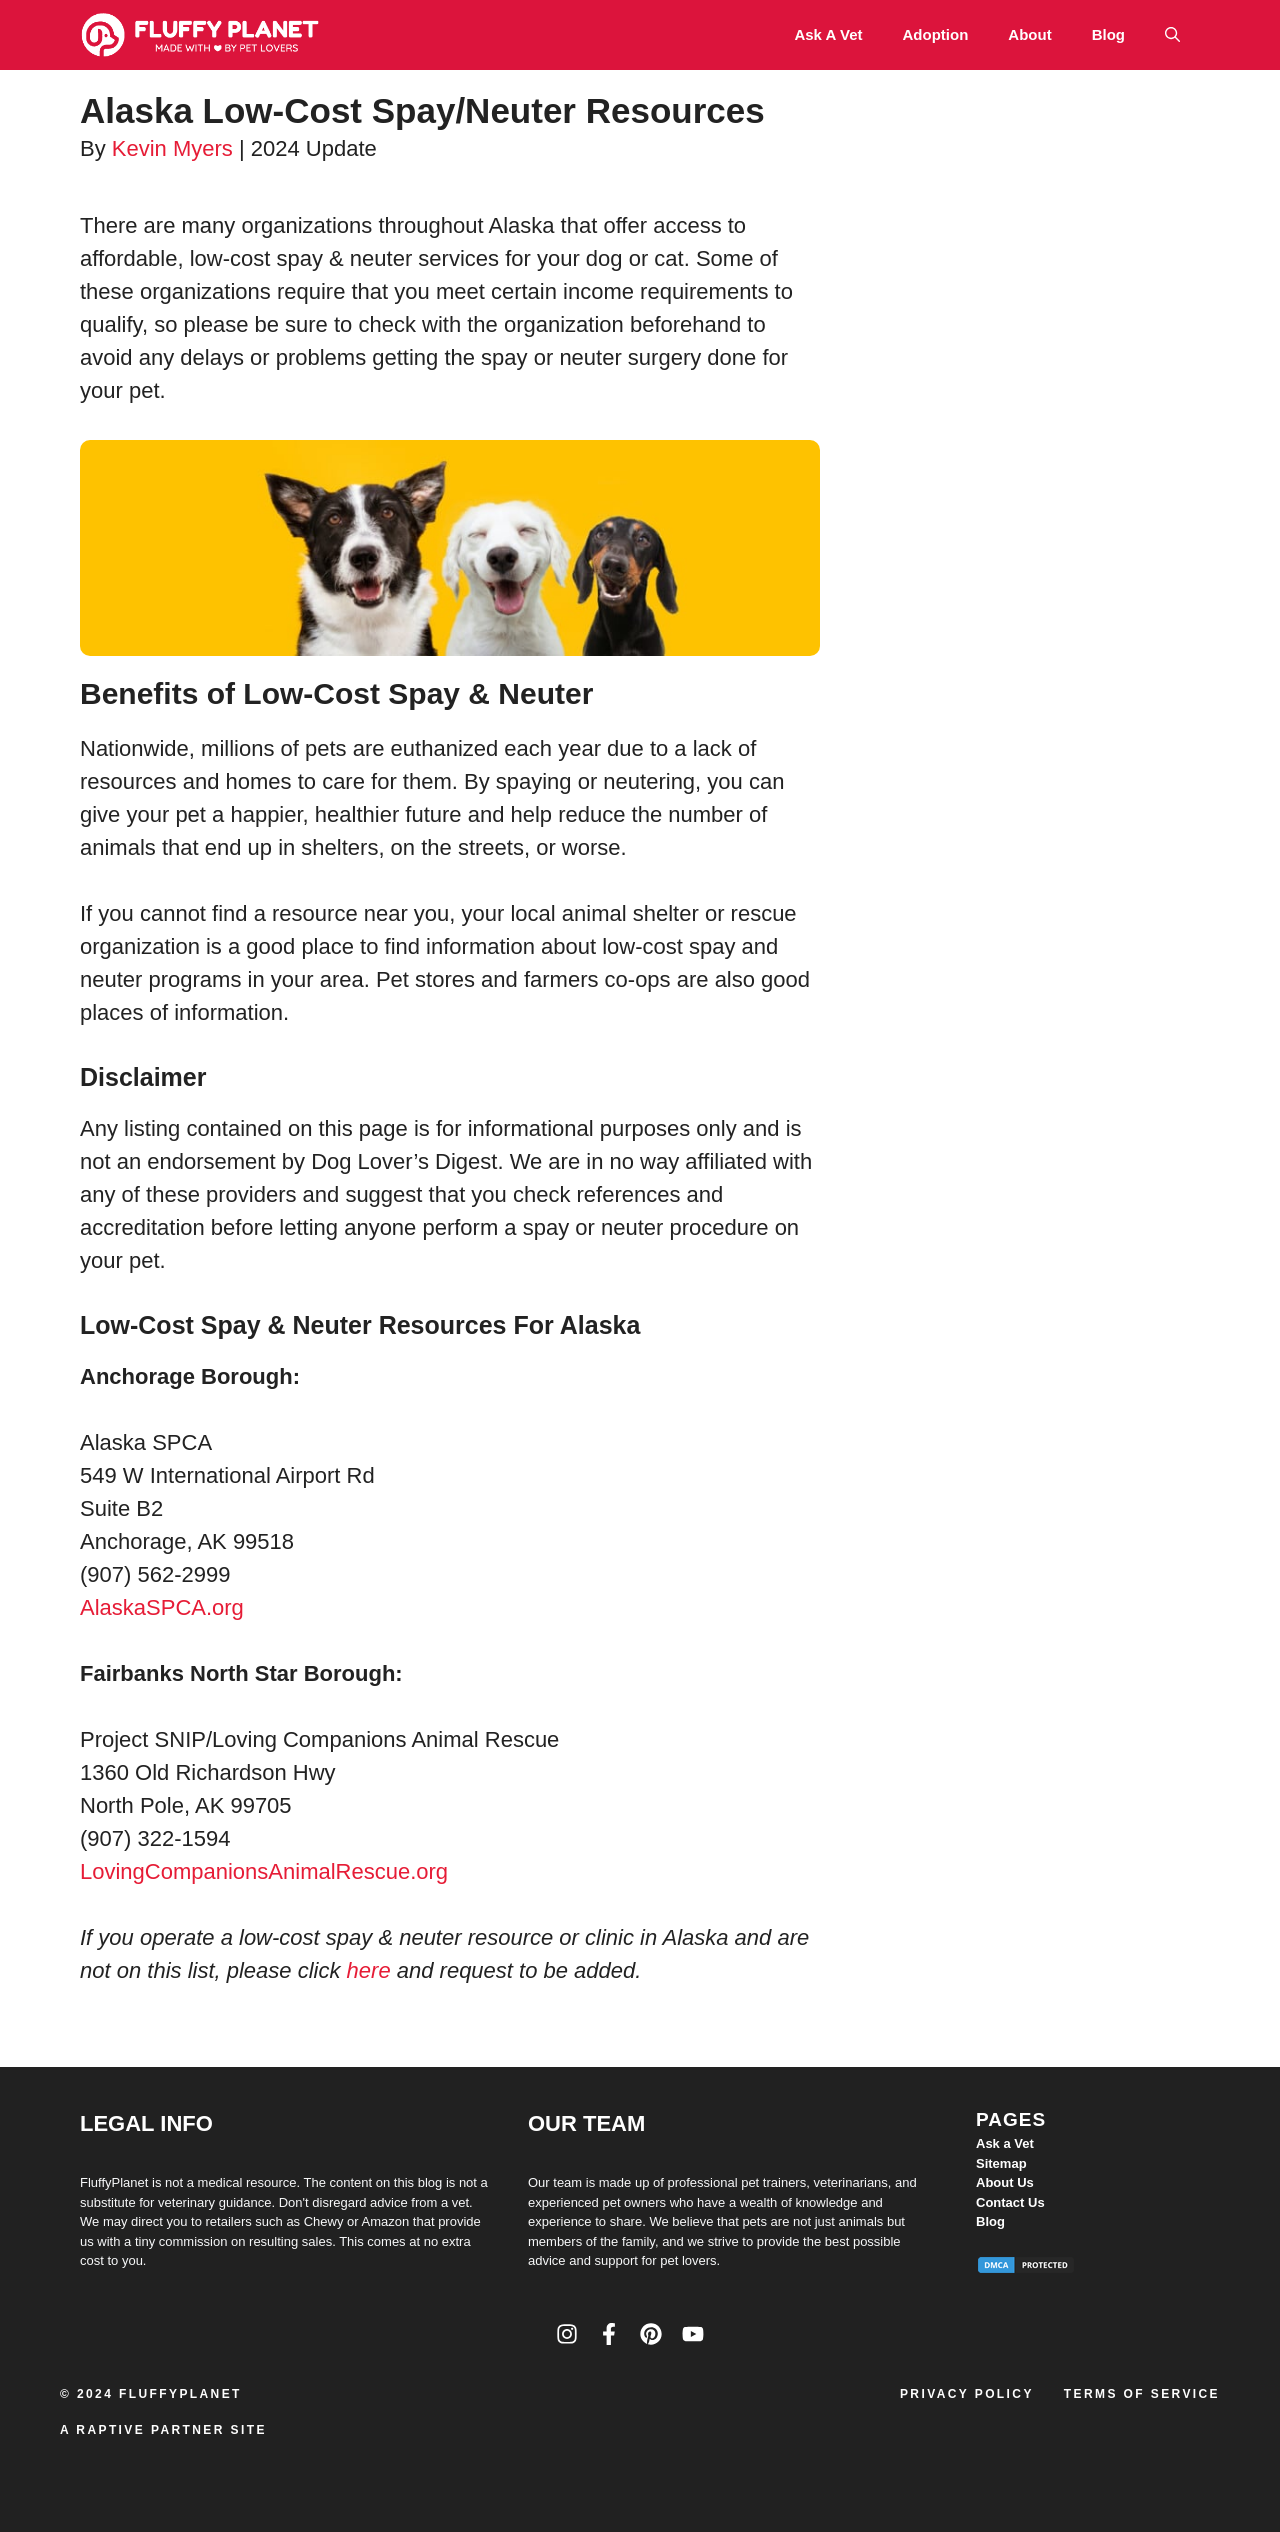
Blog (1108, 34)
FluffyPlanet (180, 2394)
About (1029, 34)
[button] (1172, 35)
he (359, 1970)
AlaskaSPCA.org (162, 1607)
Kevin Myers (172, 148)
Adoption (936, 34)
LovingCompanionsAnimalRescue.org (264, 1871)
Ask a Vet (828, 34)
